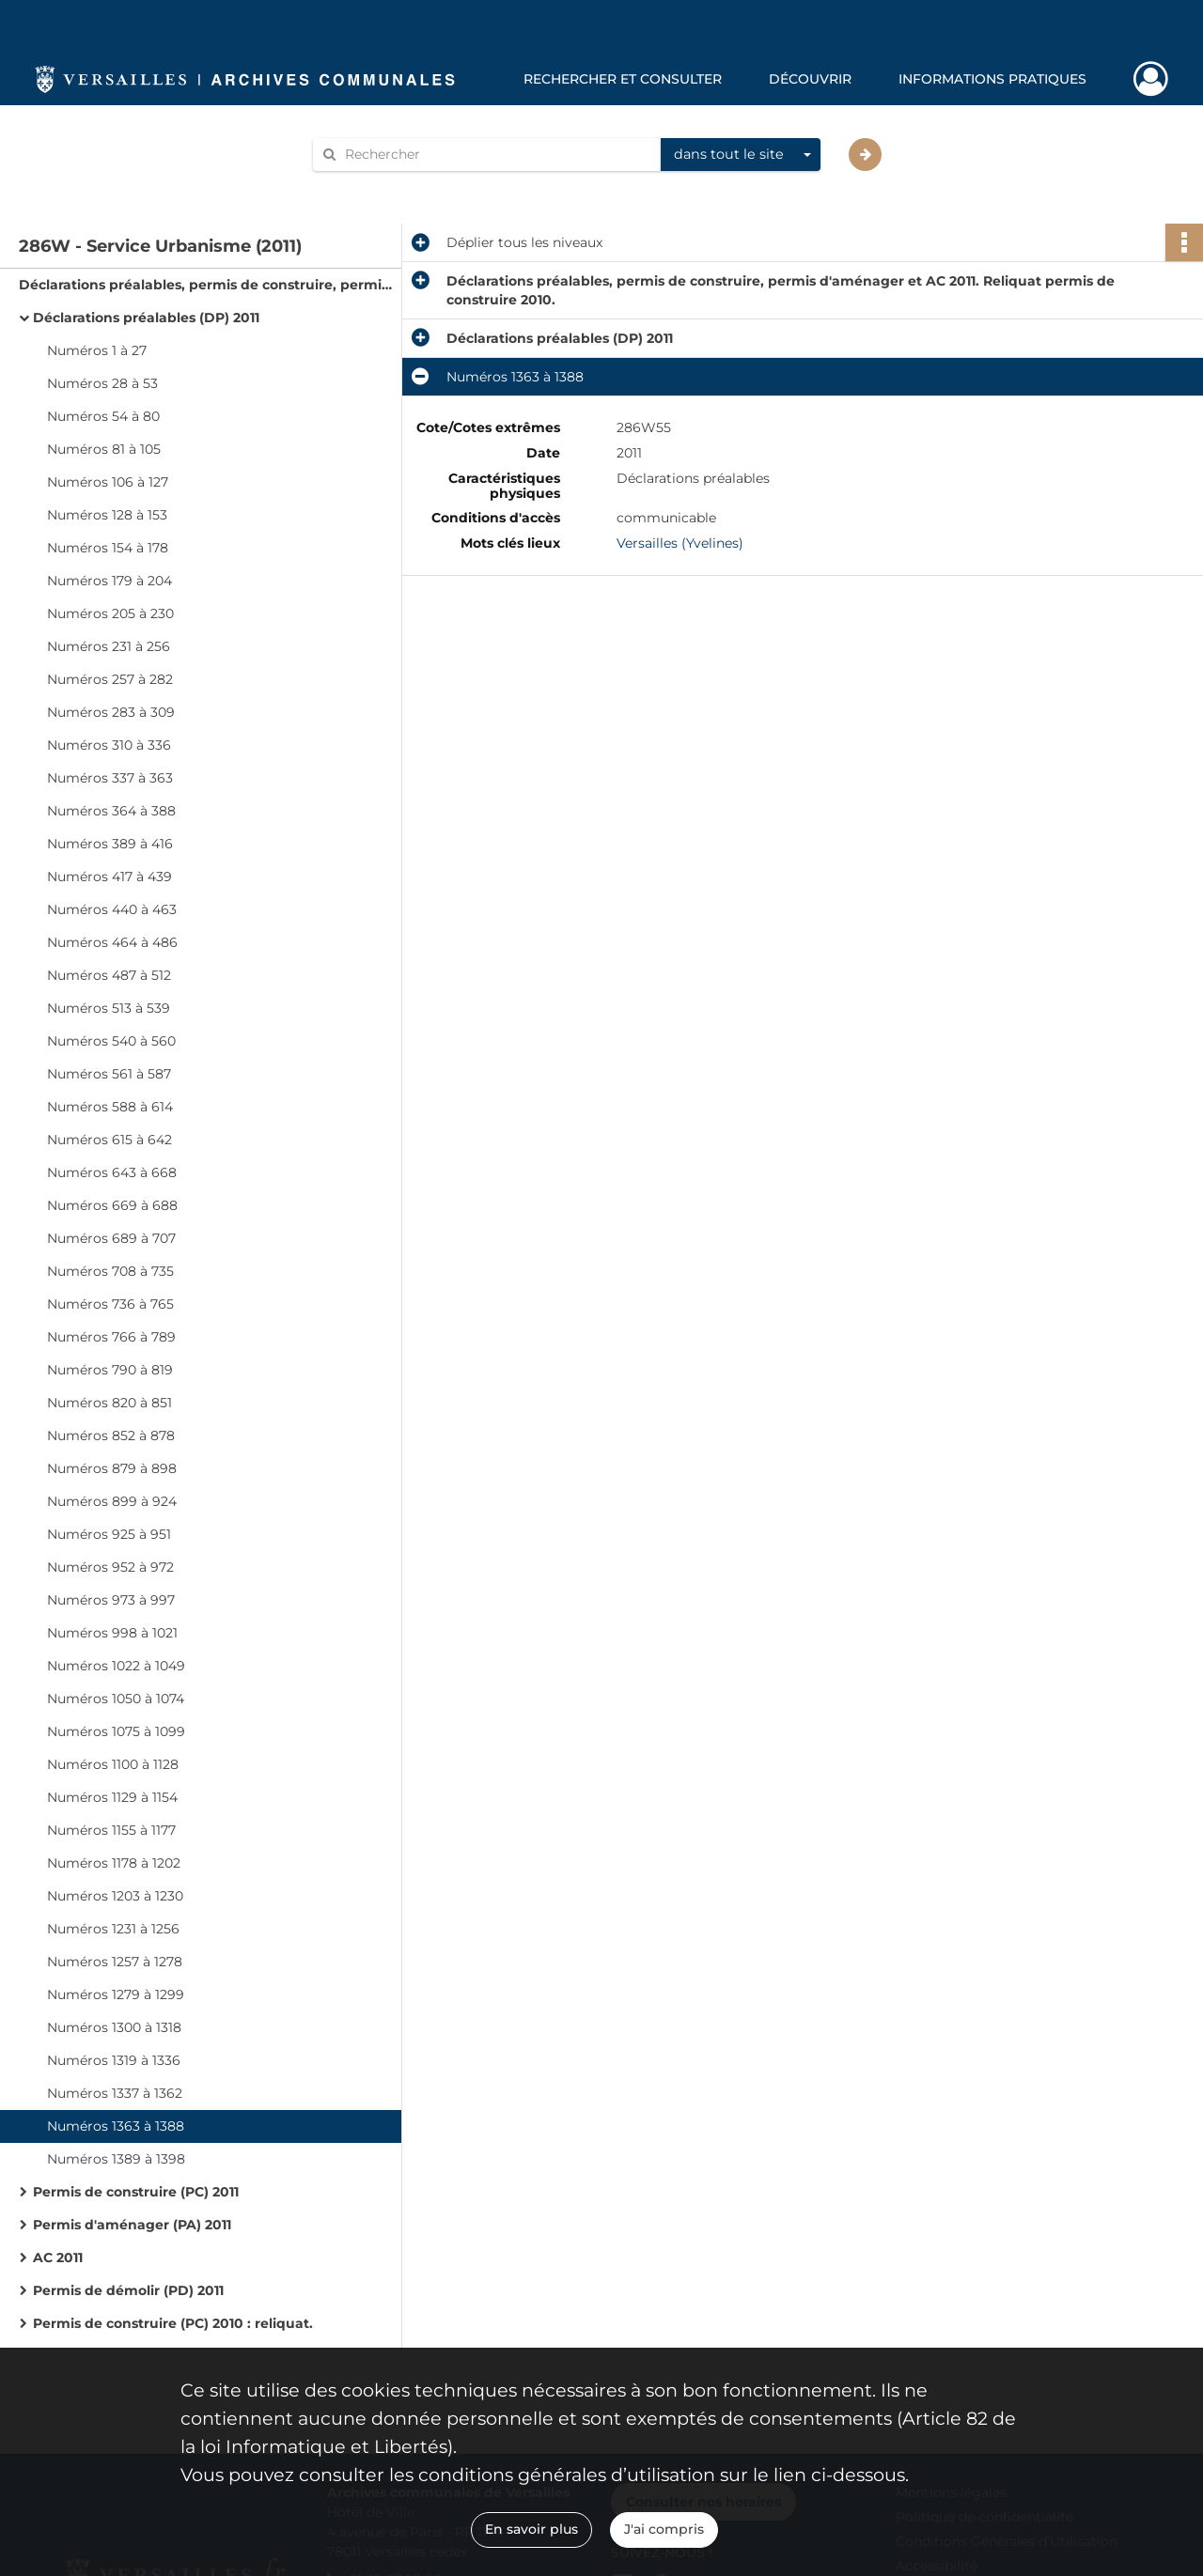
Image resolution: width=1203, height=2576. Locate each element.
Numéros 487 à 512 (109, 975)
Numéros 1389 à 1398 (116, 2158)
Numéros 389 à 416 (110, 843)
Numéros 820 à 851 (109, 1402)
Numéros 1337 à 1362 (114, 2093)
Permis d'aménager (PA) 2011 (132, 2224)
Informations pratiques (992, 78)
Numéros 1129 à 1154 (112, 1797)
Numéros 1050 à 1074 (115, 1698)
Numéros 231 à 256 (108, 646)
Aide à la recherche (387, 186)
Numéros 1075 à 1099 (116, 1731)
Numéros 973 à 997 (111, 1599)
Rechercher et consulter (622, 78)
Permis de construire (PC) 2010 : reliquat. (173, 2323)
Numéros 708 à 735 (110, 1271)
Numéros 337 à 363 (110, 777)
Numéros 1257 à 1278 (114, 1961)
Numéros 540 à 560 (111, 1040)
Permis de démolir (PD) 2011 (128, 2290)
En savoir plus (531, 2529)
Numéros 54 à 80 (103, 416)
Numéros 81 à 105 (104, 449)
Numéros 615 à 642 (109, 1139)
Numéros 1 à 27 (97, 350)
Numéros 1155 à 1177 (111, 1830)
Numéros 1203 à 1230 (115, 1895)
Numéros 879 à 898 (112, 1468)
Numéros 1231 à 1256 (113, 1928)
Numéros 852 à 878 (111, 1435)
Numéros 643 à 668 (112, 1172)
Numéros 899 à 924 (112, 1501)
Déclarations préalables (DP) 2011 (146, 317)
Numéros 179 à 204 (109, 580)
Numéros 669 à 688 (112, 1205)
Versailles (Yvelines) (680, 543)
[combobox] (740, 155)
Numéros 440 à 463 (112, 909)
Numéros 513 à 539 (108, 1008)
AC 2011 (58, 2257)
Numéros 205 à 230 (110, 613)
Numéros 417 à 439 (109, 876)
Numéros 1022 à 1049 (116, 1665)
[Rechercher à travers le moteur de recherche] (496, 154)
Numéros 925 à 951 (109, 1534)
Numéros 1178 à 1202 (113, 1862)
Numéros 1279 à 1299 (115, 1994)
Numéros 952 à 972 (110, 1567)
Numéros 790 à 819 (110, 1369)
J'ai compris (664, 2529)
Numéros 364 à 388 (111, 810)
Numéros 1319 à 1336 (113, 2060)
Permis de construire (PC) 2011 (136, 2191)
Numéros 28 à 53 (102, 383)
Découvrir (810, 78)
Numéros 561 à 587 (109, 1073)
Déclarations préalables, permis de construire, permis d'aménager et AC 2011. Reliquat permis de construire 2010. (207, 284)
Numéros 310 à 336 (109, 745)
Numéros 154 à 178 (107, 547)
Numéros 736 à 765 (110, 1304)
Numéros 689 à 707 (111, 1238)
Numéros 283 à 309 (111, 712)
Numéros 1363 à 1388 (115, 2126)
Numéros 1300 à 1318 (114, 2027)
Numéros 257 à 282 (110, 679)
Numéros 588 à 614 (110, 1106)
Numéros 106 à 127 (107, 481)
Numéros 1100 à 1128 (113, 1764)
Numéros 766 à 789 (111, 1336)
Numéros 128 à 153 (107, 514)
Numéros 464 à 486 (112, 942)
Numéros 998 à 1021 (112, 1632)
